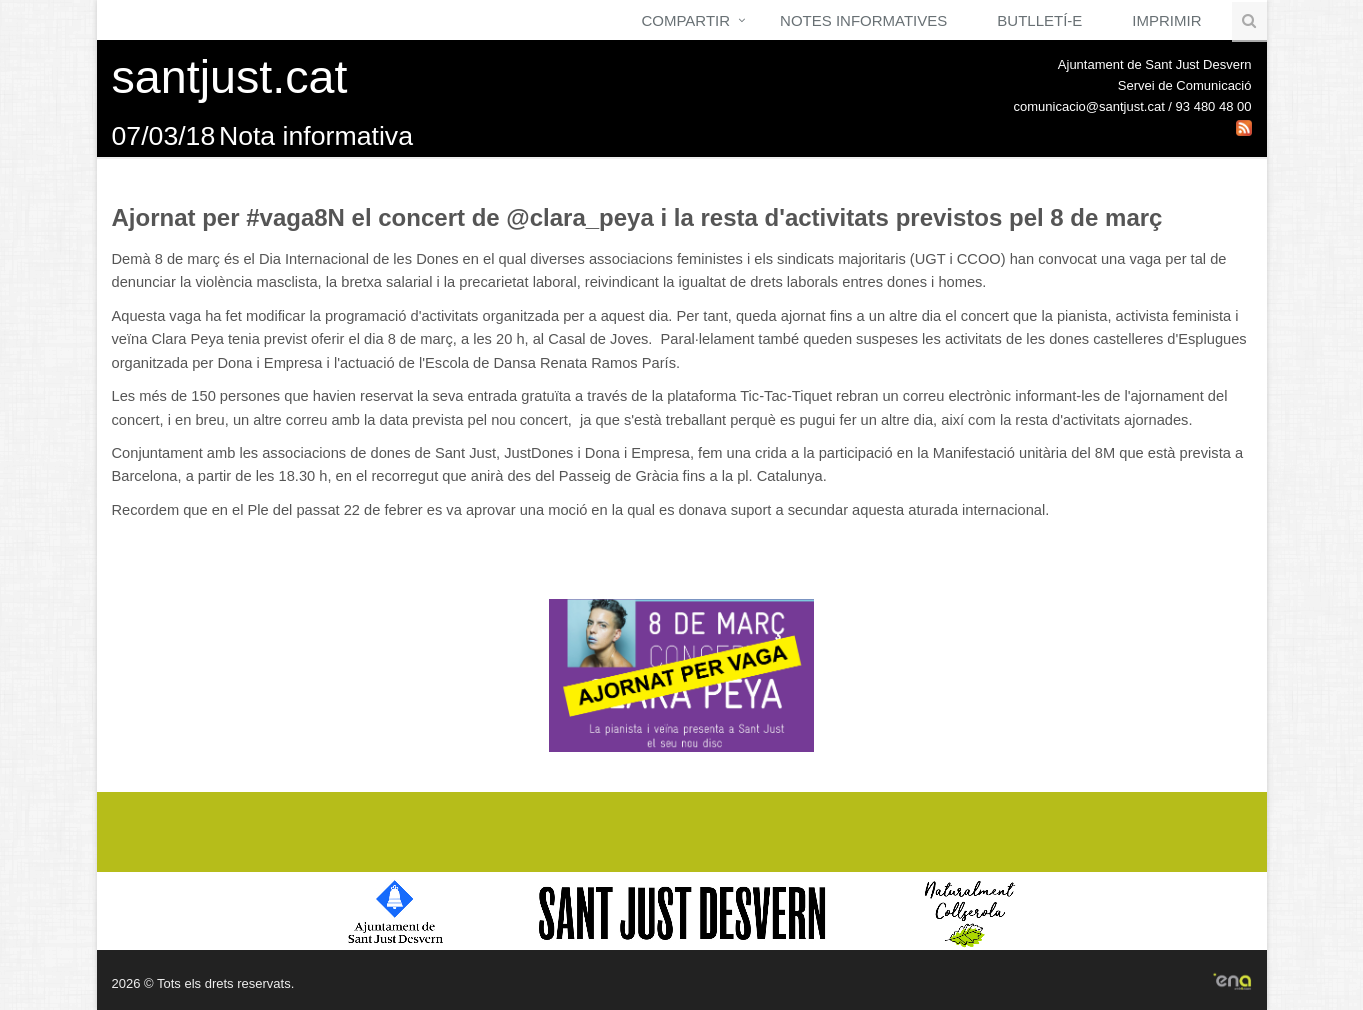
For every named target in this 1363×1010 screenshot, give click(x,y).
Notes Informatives (863, 20)
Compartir (685, 20)
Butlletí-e (1039, 20)
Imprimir (1166, 20)
